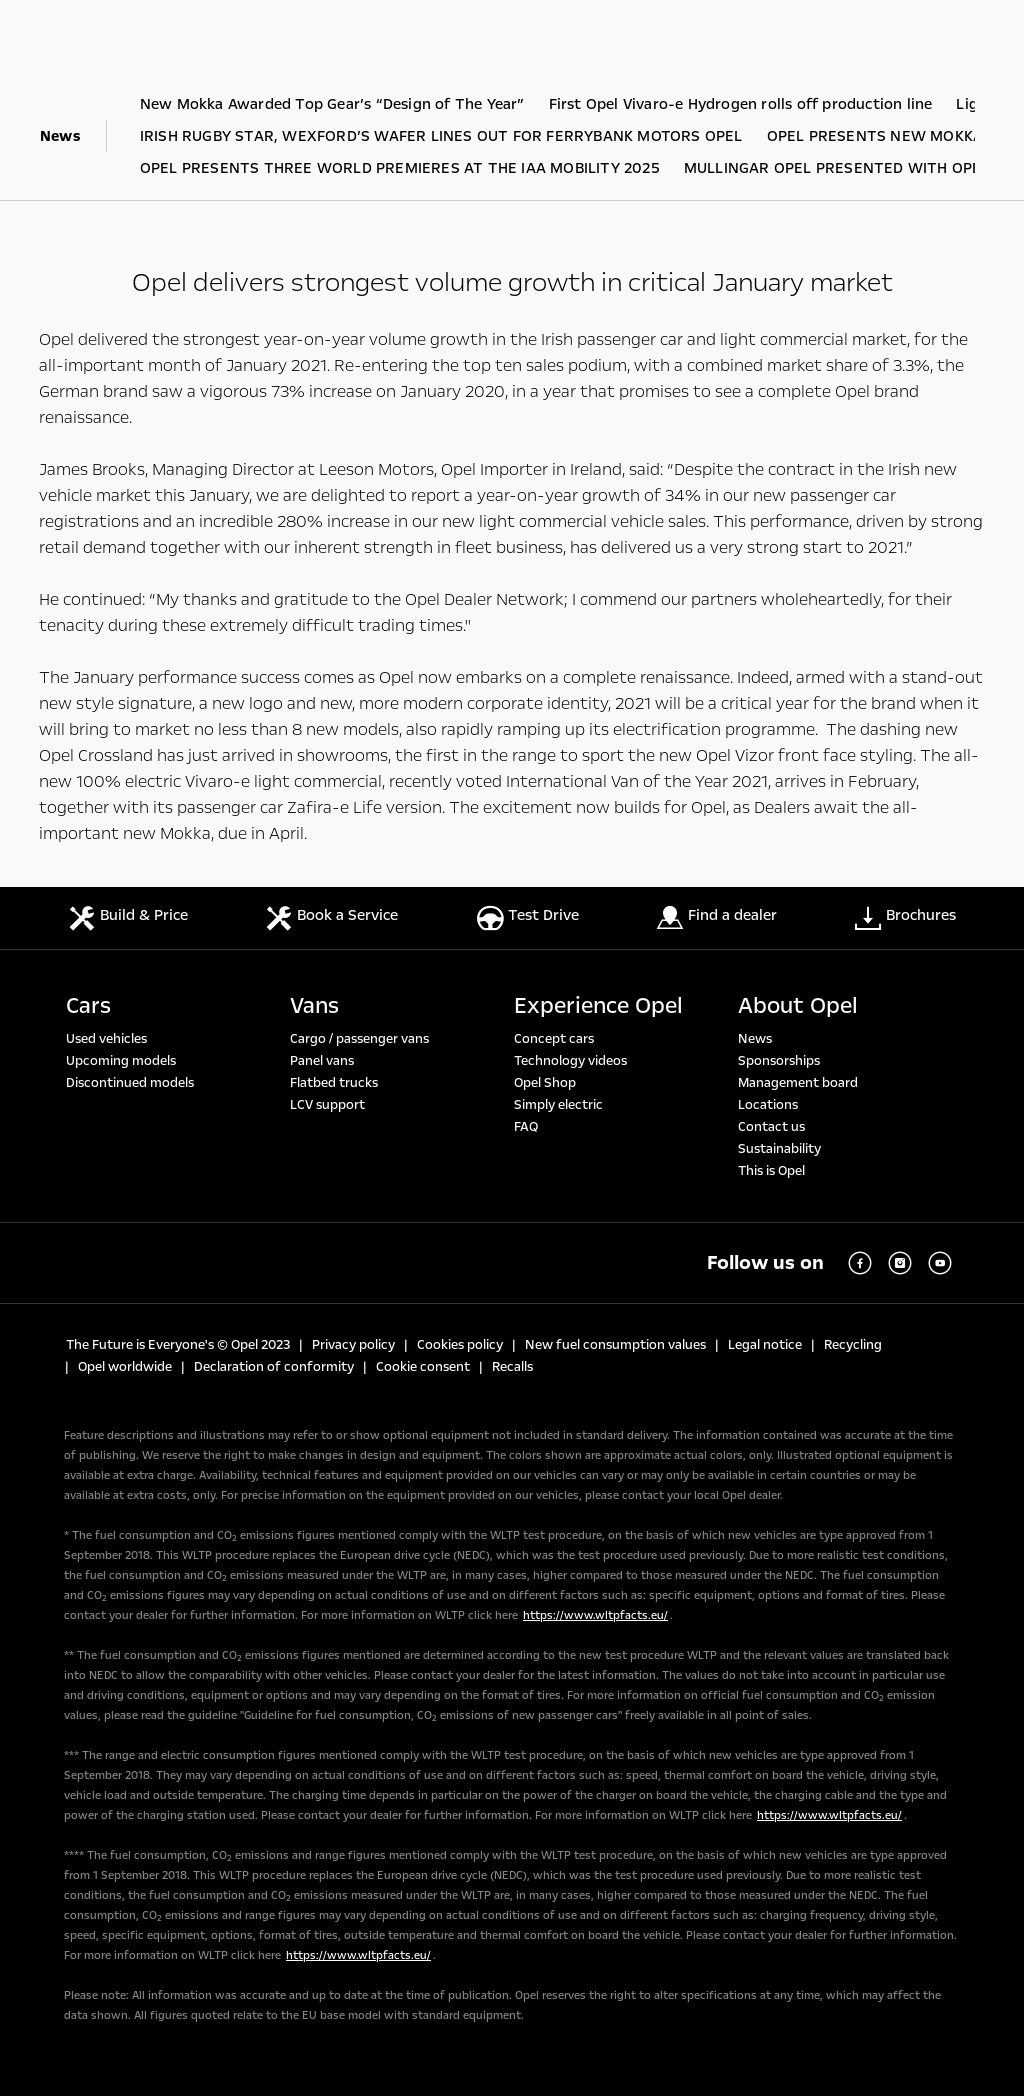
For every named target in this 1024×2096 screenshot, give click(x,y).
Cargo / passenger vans (359, 1039)
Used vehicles (106, 1039)
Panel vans (322, 1061)
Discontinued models (130, 1083)
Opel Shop (545, 1083)
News (755, 1039)
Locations (768, 1105)
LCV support (327, 1105)
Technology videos (570, 1061)
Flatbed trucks (334, 1083)
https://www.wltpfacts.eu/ (595, 1615)
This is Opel (771, 1171)
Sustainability (779, 1149)
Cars (88, 1006)
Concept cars (554, 1039)
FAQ (526, 1127)
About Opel (798, 1006)
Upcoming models (121, 1061)
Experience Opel (598, 1006)
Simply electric (558, 1105)
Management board (798, 1083)
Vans (314, 1006)
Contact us (771, 1127)
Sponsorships (779, 1061)
